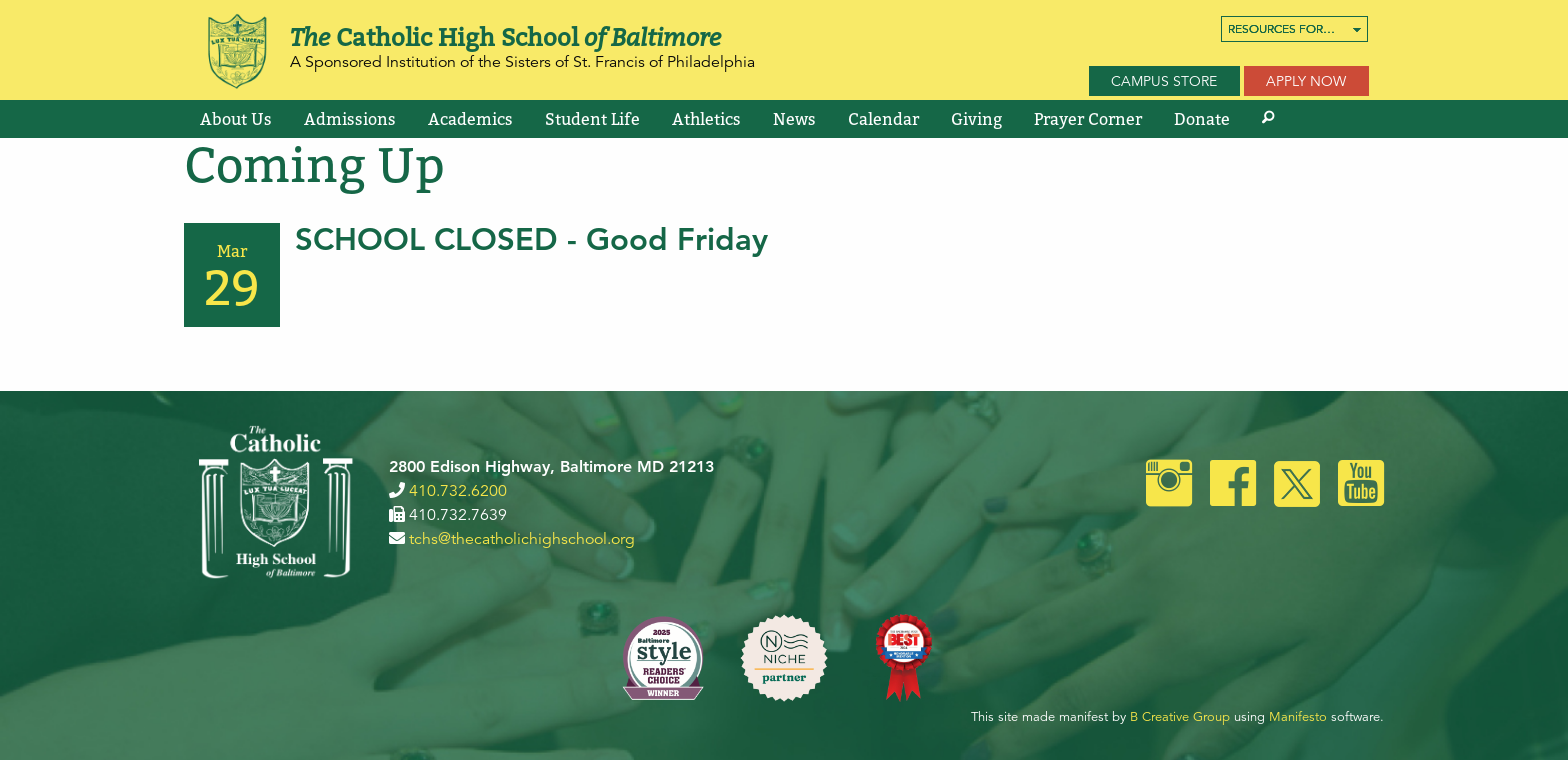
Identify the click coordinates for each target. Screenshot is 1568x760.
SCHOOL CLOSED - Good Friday (531, 239)
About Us (236, 119)
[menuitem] (1294, 29)
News (794, 119)
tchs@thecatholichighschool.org (522, 539)
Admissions (350, 119)
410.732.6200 (458, 491)
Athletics (706, 119)
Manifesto (1298, 717)
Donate (1202, 119)
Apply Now (1306, 81)
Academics (470, 119)
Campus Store (1164, 81)
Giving (976, 119)
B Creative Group (1180, 717)
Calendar (883, 119)
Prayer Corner (1088, 119)
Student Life (592, 119)
